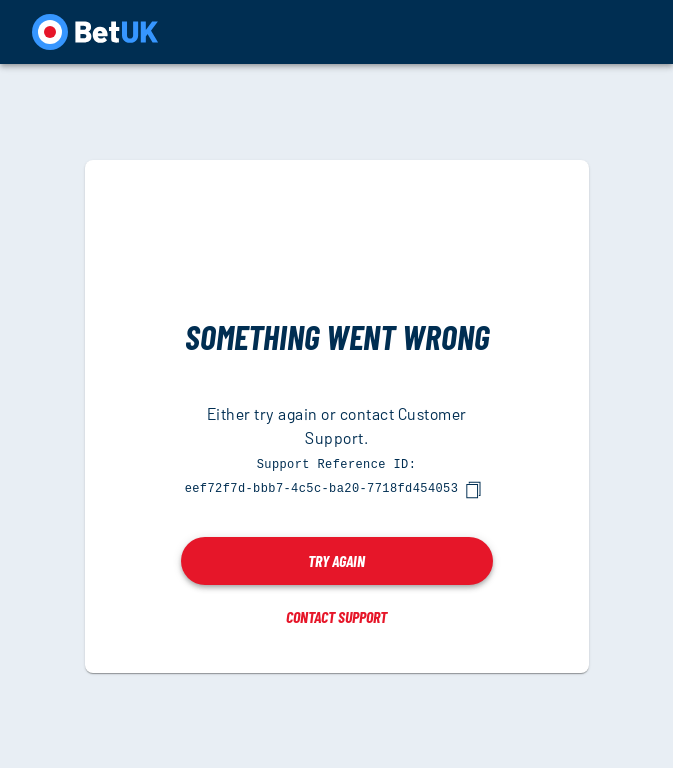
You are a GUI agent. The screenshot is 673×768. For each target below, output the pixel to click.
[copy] (473, 489)
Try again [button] (336, 559)
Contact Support (336, 615)
